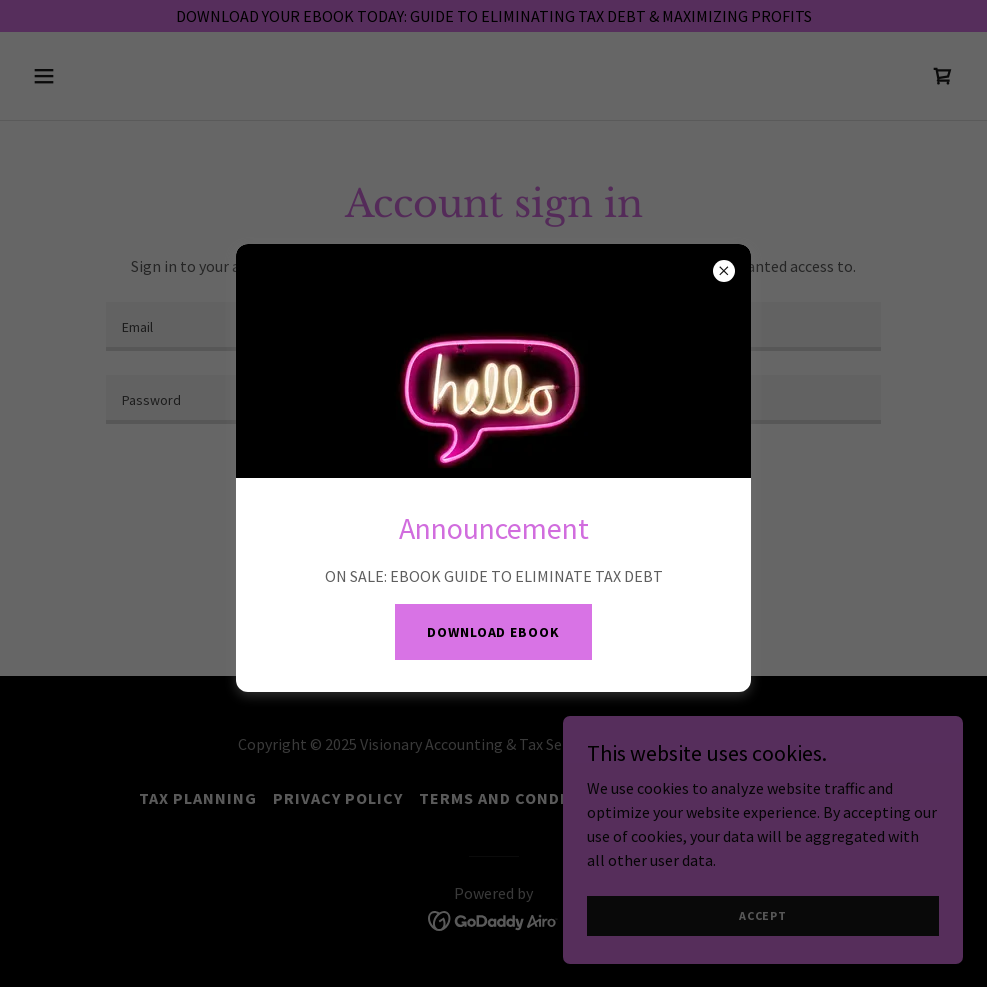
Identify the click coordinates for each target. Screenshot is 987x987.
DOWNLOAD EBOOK (493, 632)
